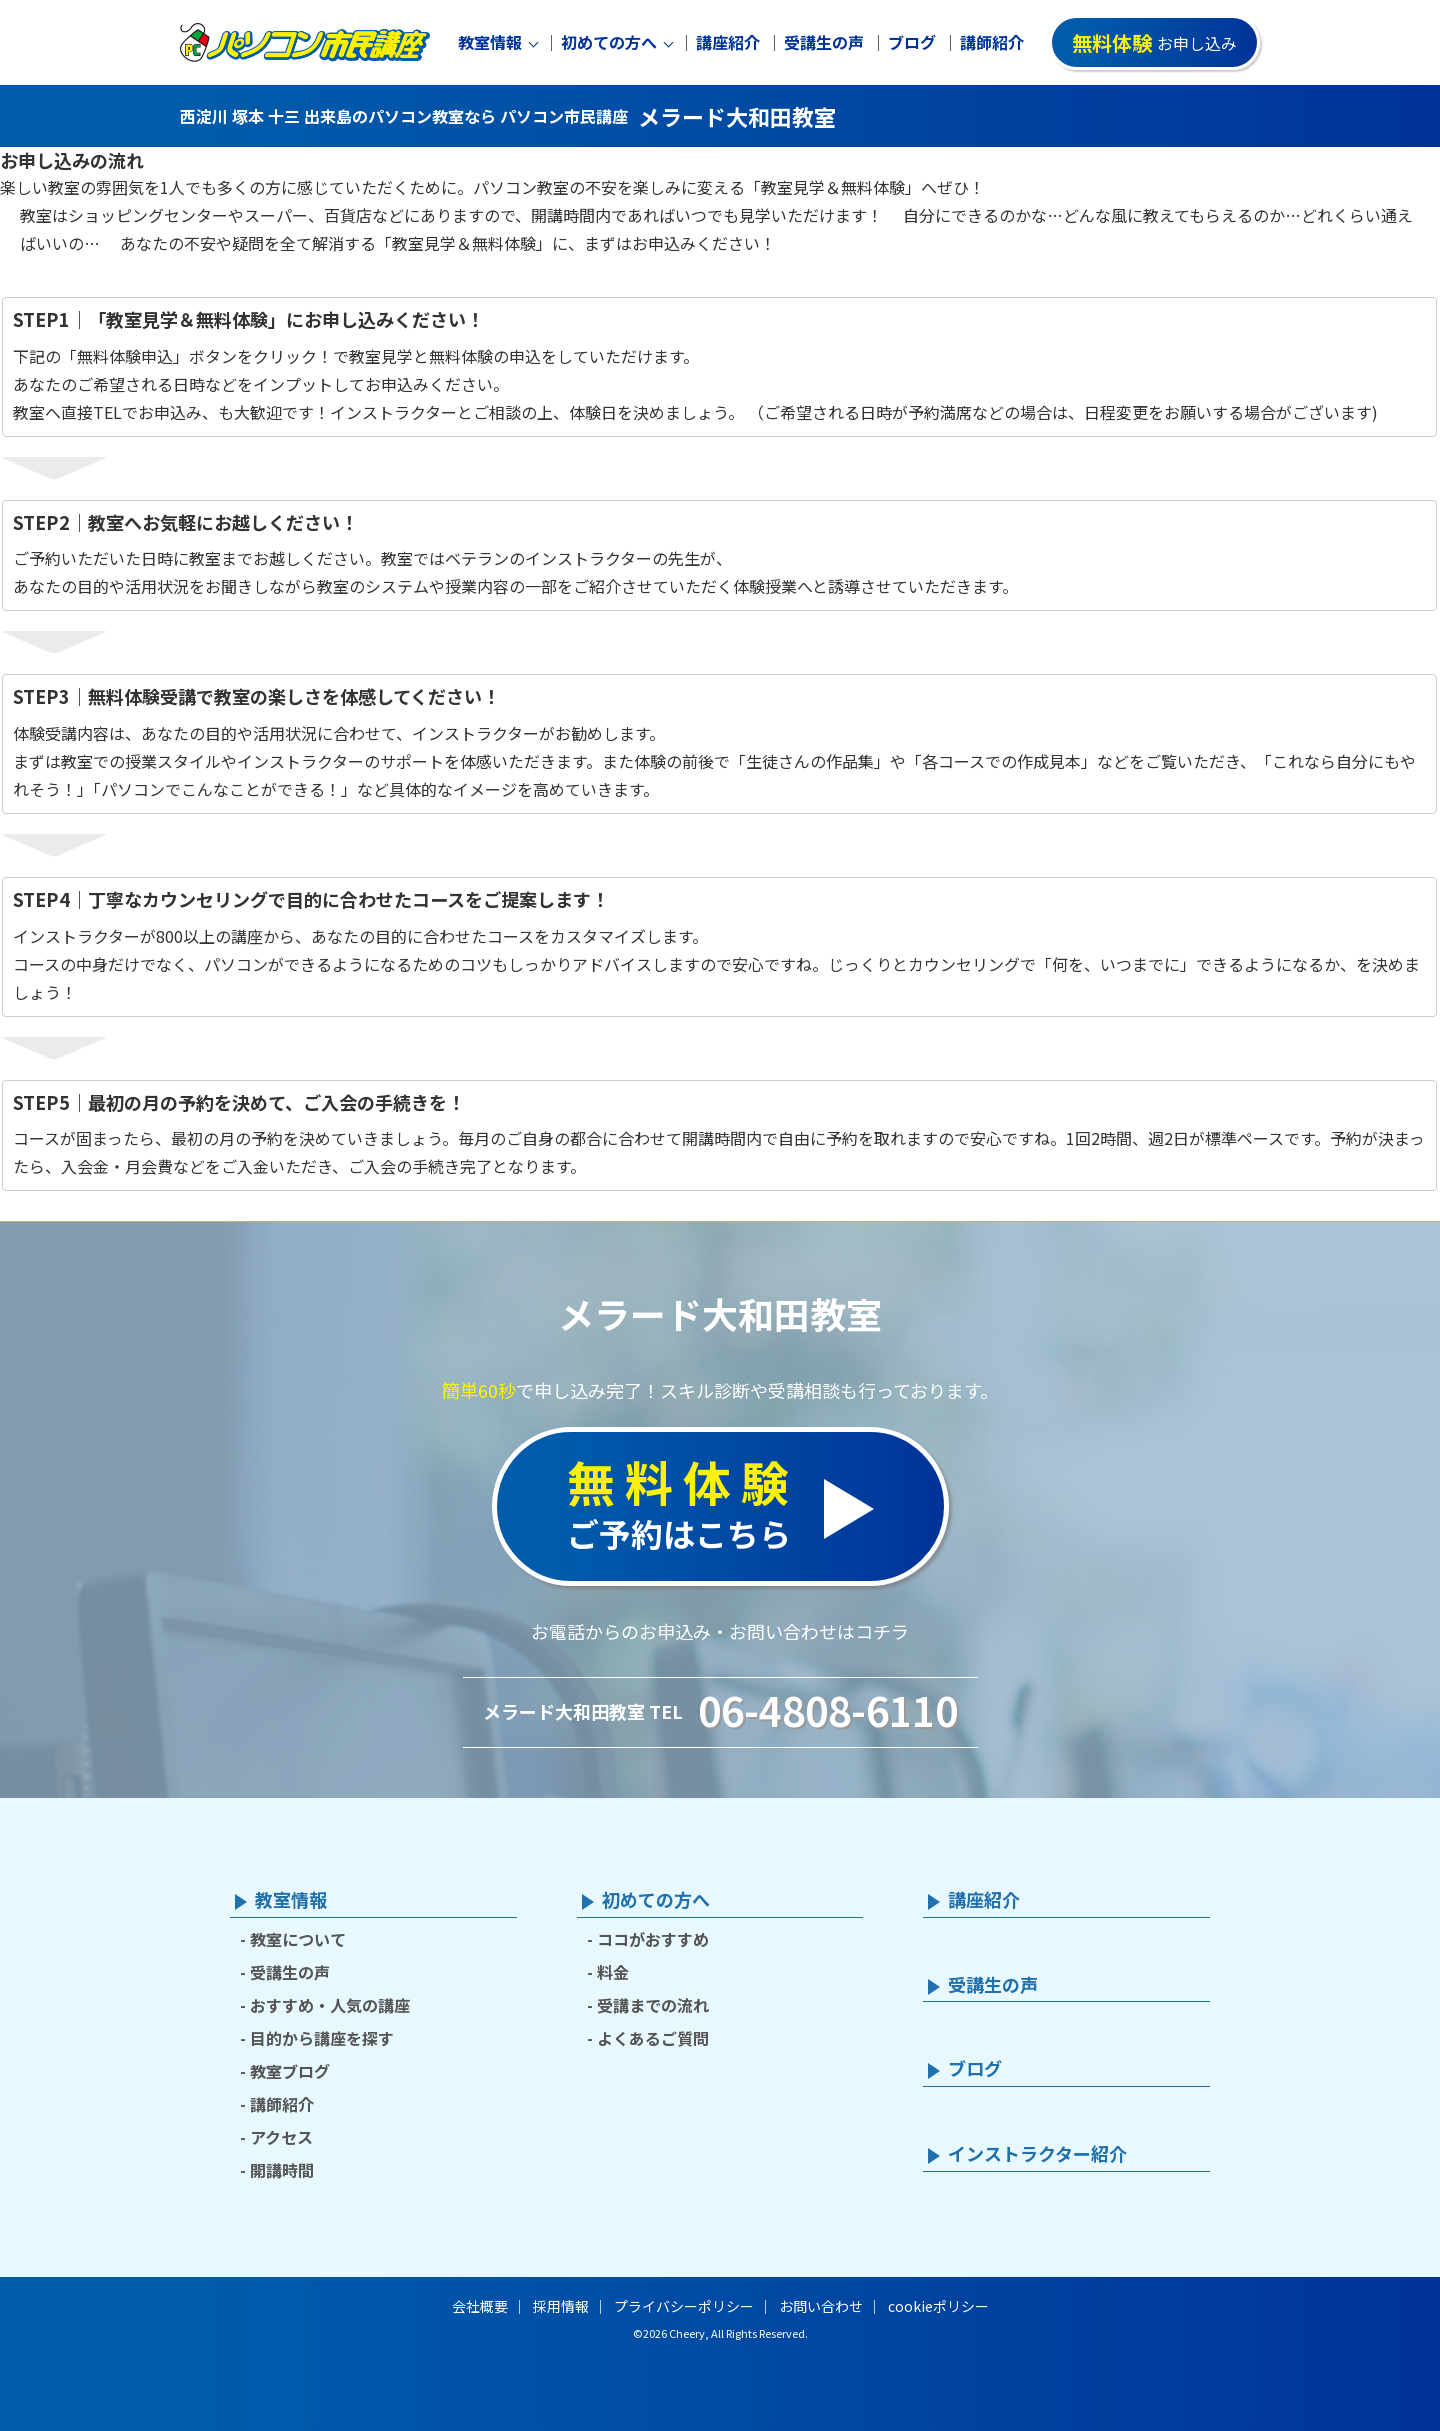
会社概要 (480, 2306)
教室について (298, 1939)
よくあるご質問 (653, 2038)
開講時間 (282, 2170)
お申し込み (1154, 42)
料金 (613, 1972)
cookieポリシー (938, 2306)
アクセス (281, 2137)
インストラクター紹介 (1037, 2154)
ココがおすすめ (653, 1939)
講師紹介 (992, 42)
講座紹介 (728, 42)
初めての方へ (609, 42)
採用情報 (561, 2306)
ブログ (912, 42)
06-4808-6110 (828, 1710)
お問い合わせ (821, 2306)
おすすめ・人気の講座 (330, 2005)
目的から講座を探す (322, 2038)
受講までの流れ (653, 2005)
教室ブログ (290, 2071)
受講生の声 (824, 42)
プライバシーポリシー (684, 2306)
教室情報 (490, 42)
